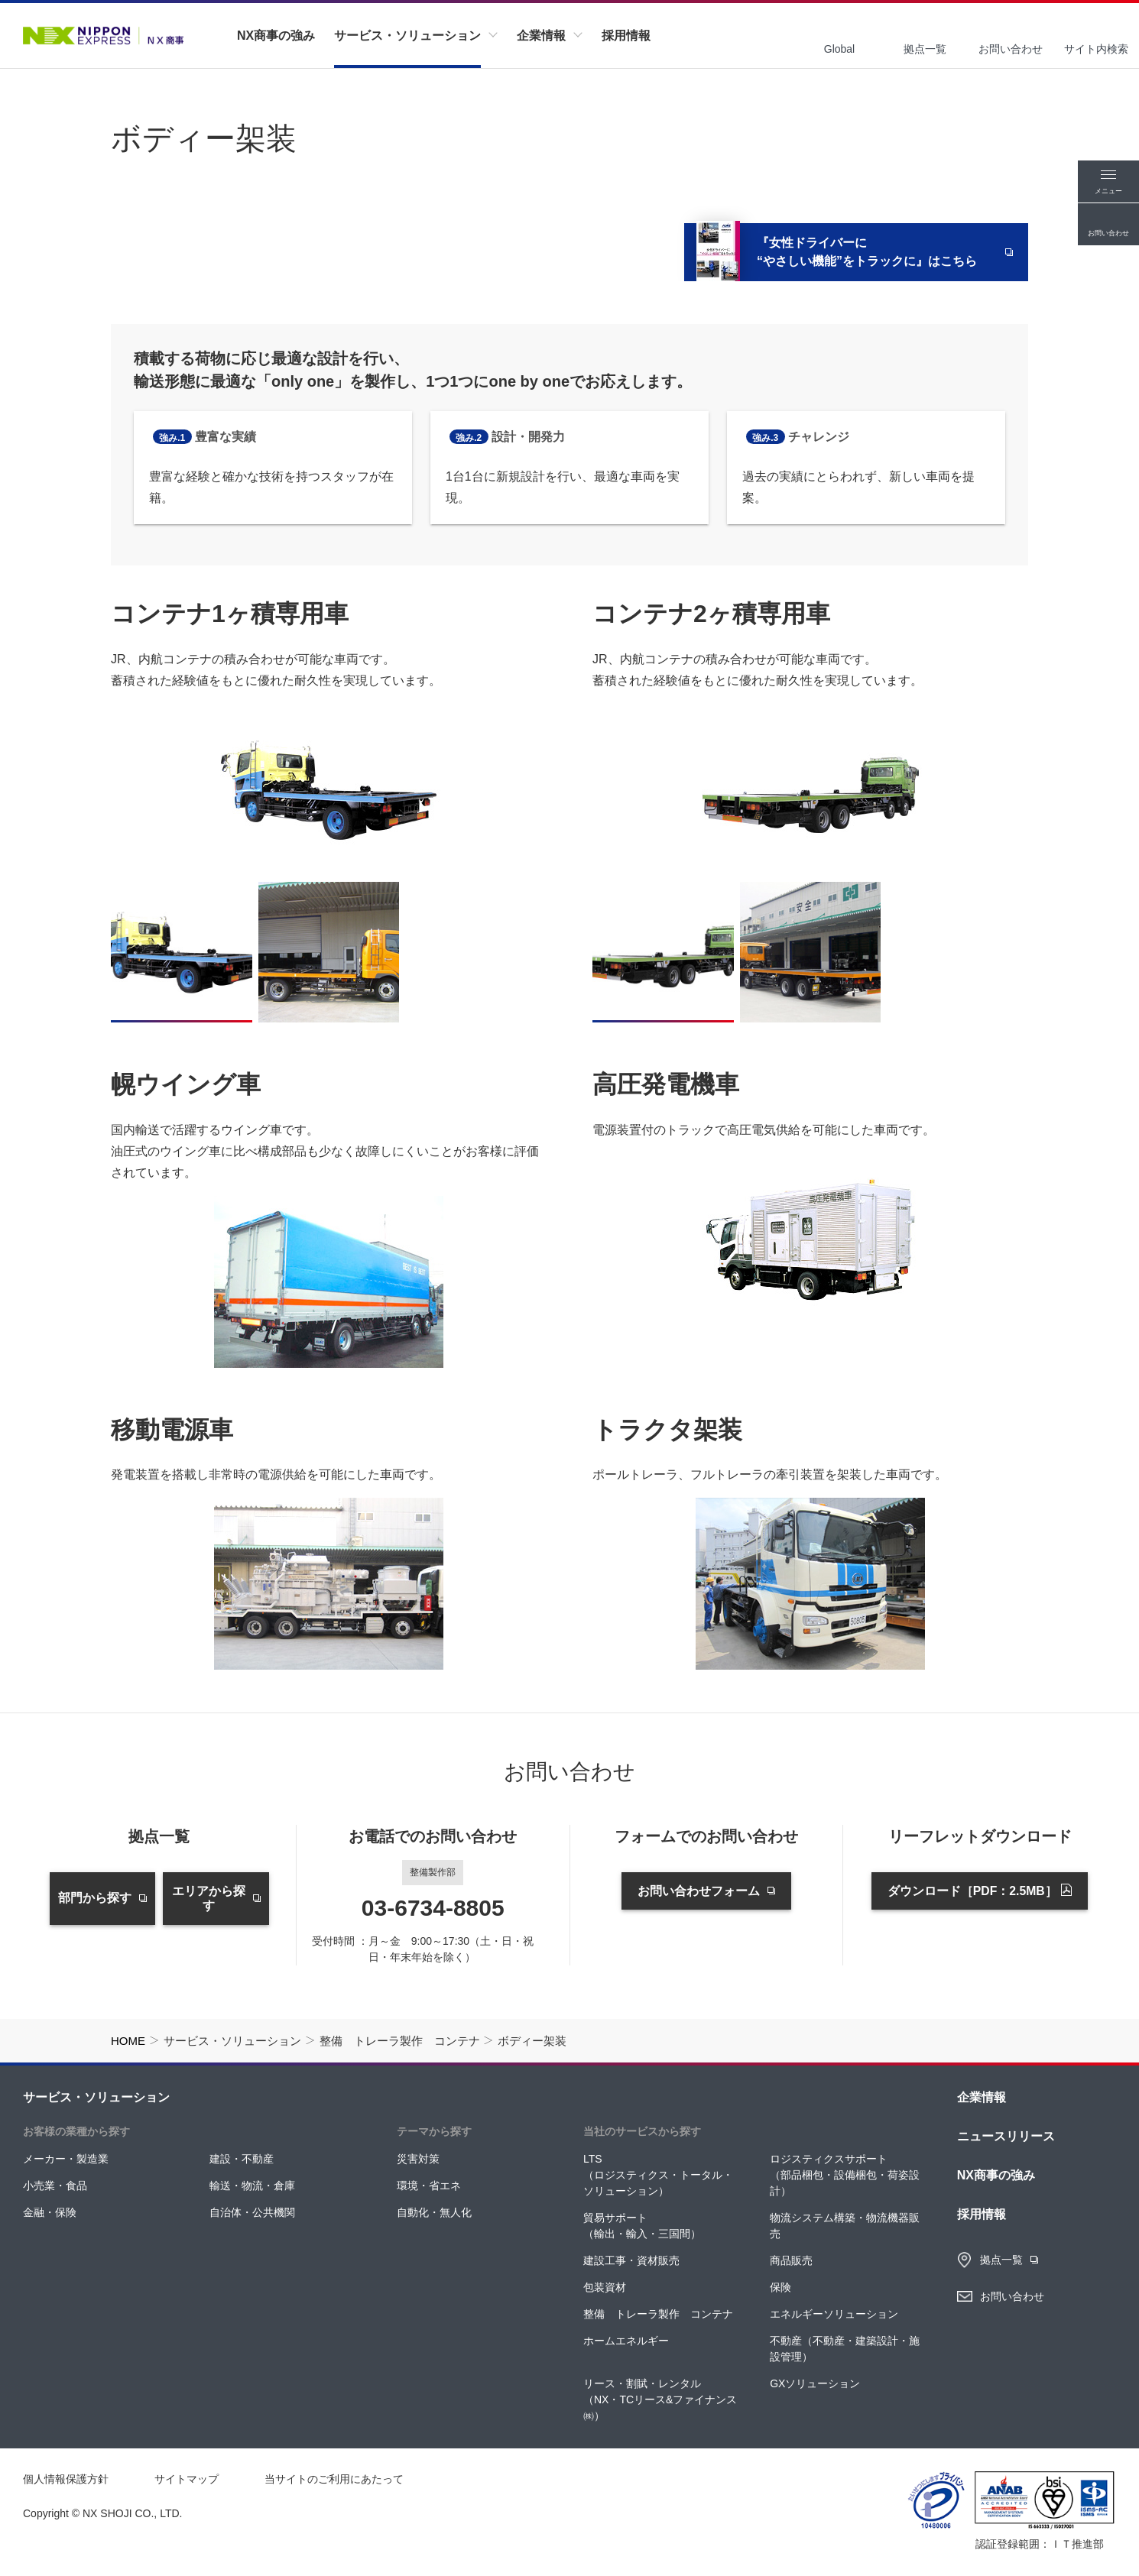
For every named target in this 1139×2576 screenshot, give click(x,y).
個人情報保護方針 (66, 2479)
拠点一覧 (925, 49)
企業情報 (981, 2097)
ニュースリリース (1006, 2136)
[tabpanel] (329, 790)
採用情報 (981, 2214)
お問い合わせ (1010, 49)
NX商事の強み (996, 2175)
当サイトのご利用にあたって (334, 2479)
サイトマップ (186, 2479)
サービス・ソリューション (96, 2097)
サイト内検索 (1096, 49)
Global (839, 49)
